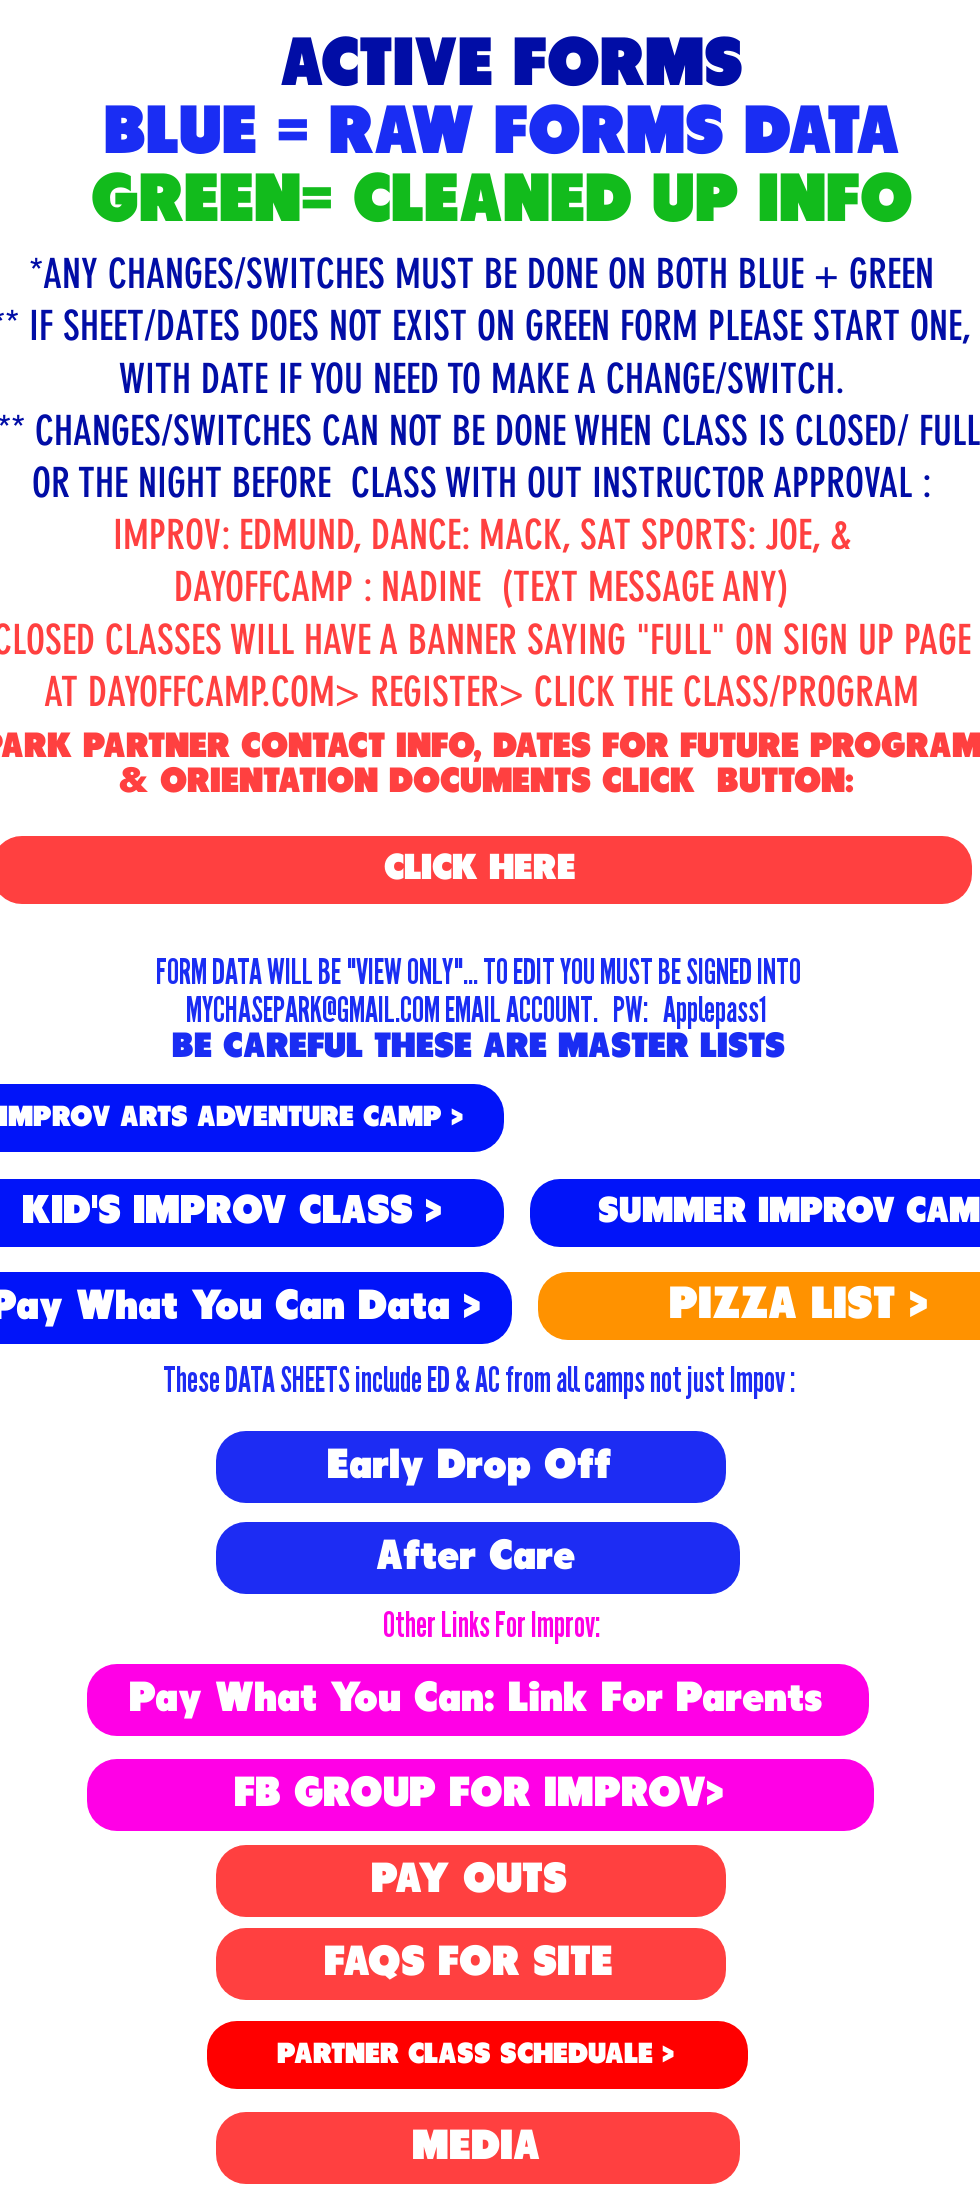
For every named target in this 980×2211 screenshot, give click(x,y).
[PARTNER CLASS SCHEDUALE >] (477, 2055)
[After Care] (478, 1558)
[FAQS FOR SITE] (471, 1964)
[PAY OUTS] (471, 1881)
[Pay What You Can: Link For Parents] (478, 1700)
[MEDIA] (478, 2148)
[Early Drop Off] (471, 1467)
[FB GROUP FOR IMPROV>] (480, 1795)
